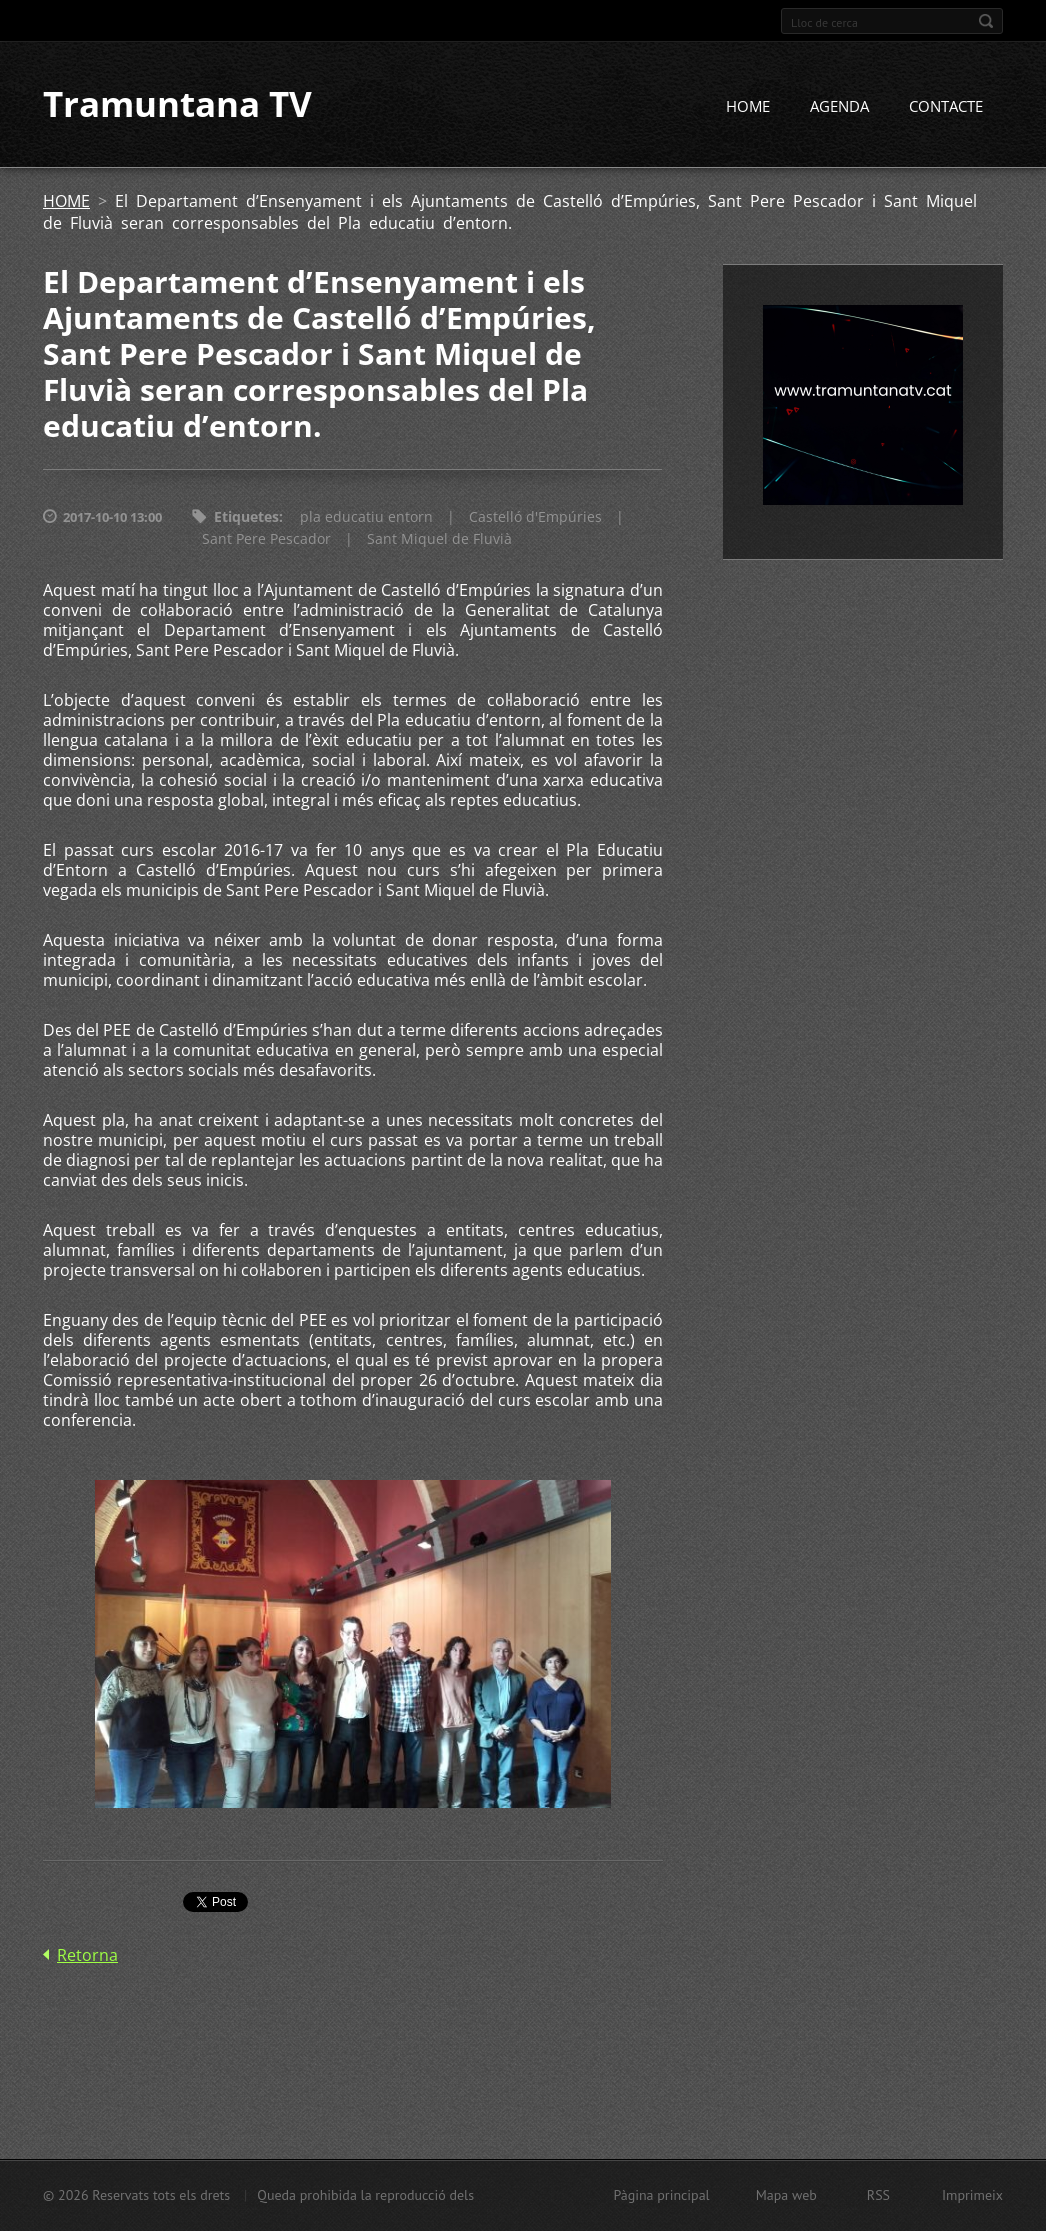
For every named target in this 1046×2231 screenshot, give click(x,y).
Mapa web (786, 2195)
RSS (878, 2195)
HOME (748, 107)
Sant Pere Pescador (266, 539)
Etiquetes (246, 517)
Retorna (87, 1955)
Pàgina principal (661, 2195)
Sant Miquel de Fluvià (439, 539)
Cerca (986, 21)
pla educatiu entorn (366, 517)
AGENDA (839, 107)
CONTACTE (946, 107)
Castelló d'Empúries (535, 517)
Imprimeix (972, 2195)
